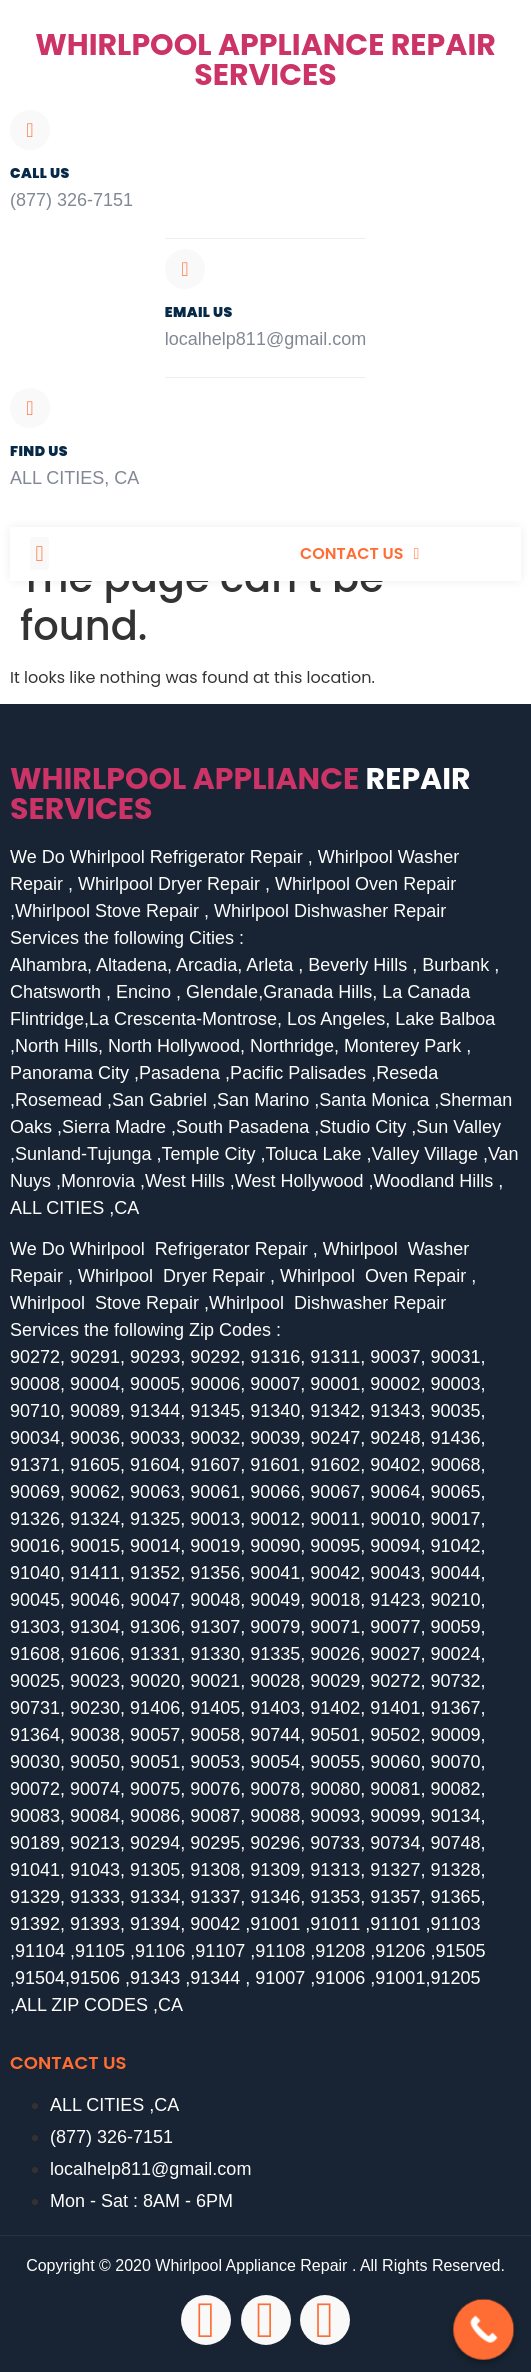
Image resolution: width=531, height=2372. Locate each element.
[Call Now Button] (483, 2329)
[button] (39, 553)
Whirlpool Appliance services (240, 794)
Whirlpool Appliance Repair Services (265, 60)
